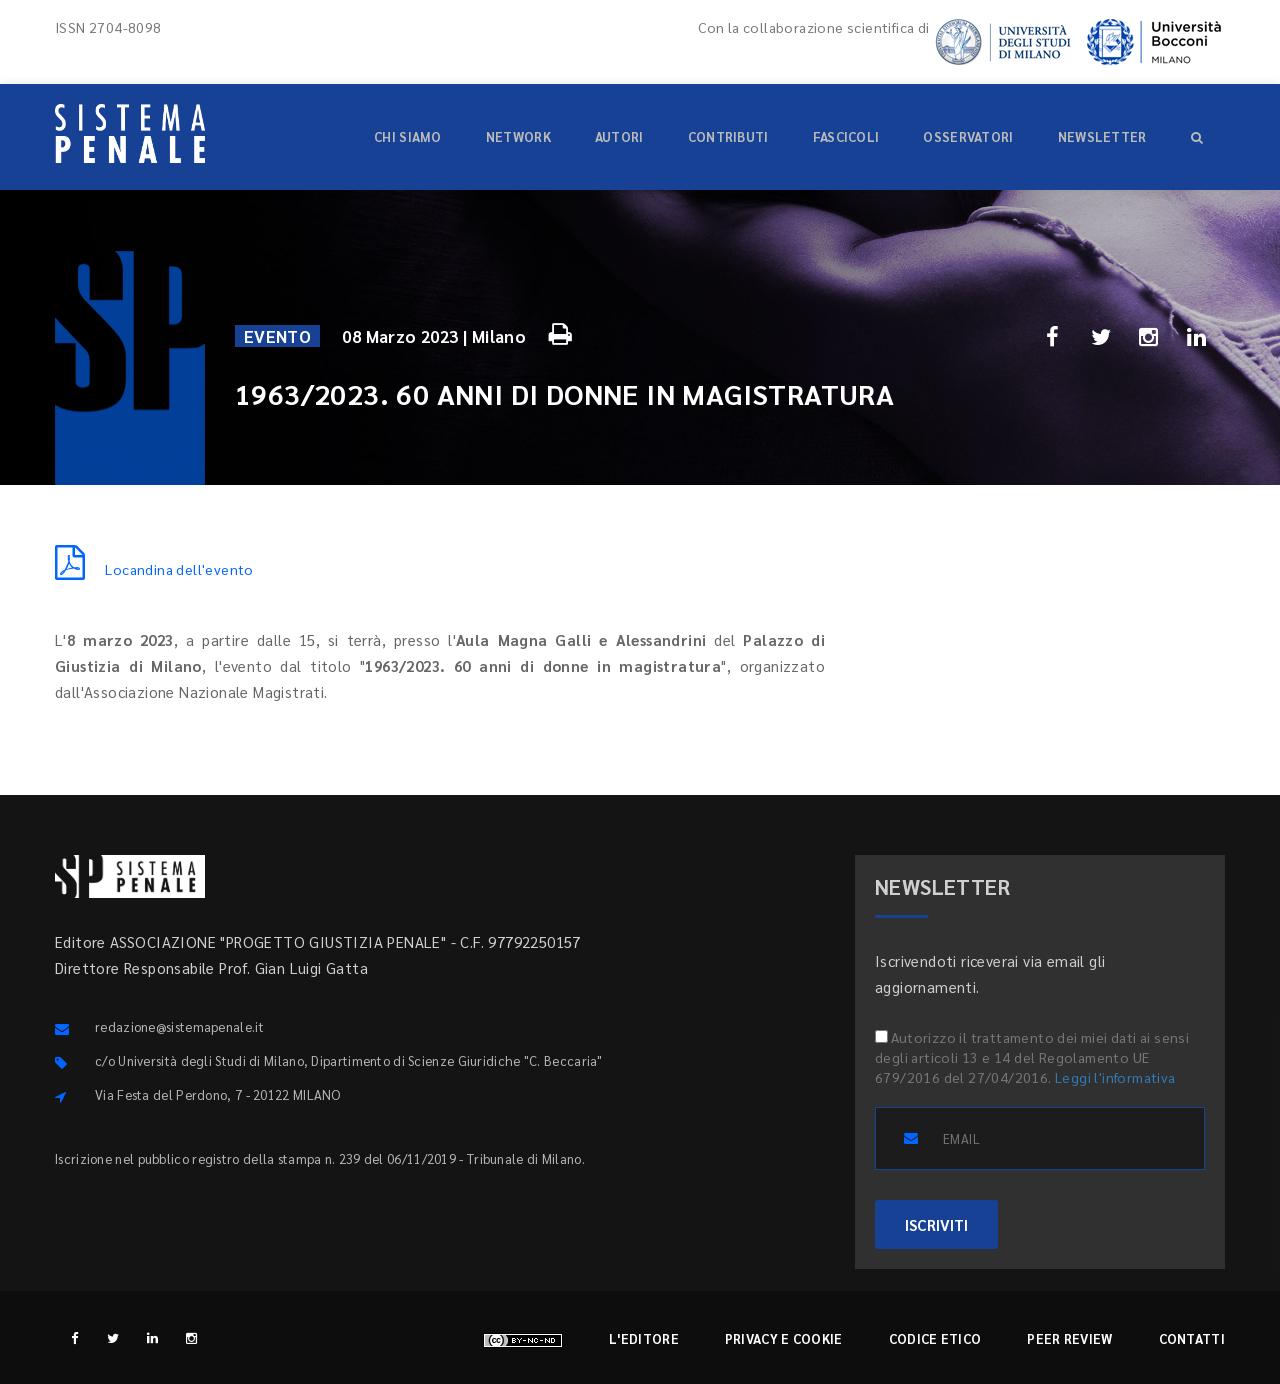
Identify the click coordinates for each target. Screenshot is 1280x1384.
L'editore (644, 1338)
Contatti (1192, 1338)
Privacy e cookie (784, 1338)
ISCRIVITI (936, 1224)
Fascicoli (846, 136)
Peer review (1069, 1338)
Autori (619, 136)
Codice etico (935, 1338)
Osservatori (968, 136)
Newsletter (1102, 136)
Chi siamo (408, 136)
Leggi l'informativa (1115, 1077)
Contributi (728, 136)
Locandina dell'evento (154, 569)
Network (518, 136)
